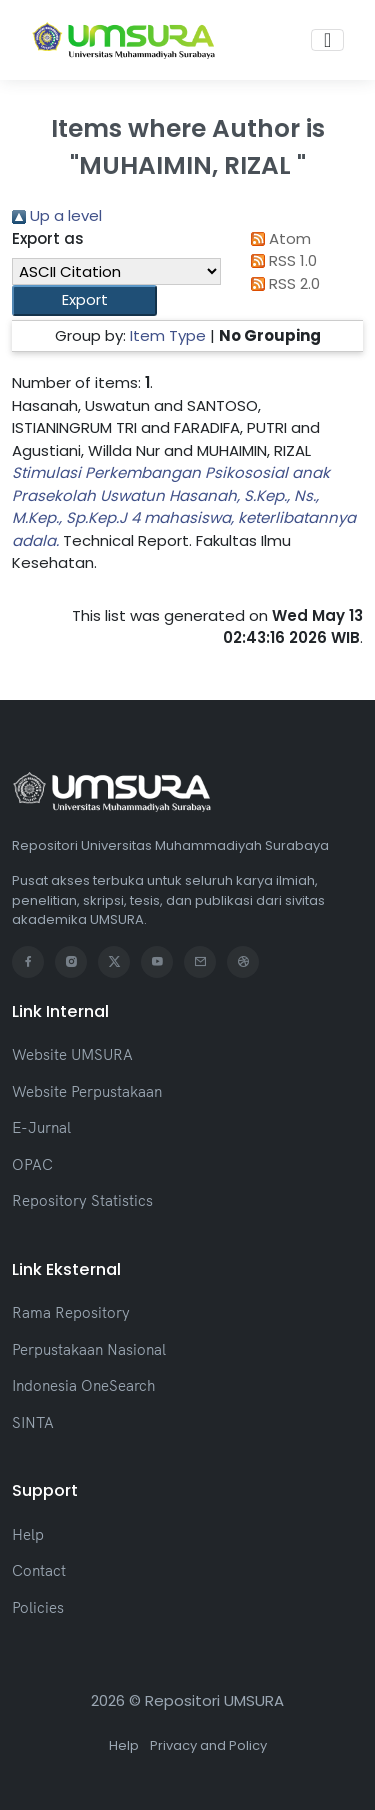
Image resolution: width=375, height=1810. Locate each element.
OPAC (32, 1164)
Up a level (57, 215)
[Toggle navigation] (327, 40)
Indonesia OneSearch (83, 1385)
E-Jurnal (41, 1127)
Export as (48, 238)
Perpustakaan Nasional (89, 1349)
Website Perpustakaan (87, 1091)
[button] (84, 300)
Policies (38, 1607)
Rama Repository (71, 1312)
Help (28, 1534)
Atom (278, 238)
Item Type (168, 335)
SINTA (33, 1422)
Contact (39, 1570)
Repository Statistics (82, 1200)
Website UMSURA (72, 1054)
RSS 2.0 (282, 283)
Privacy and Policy (208, 1745)
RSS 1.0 (281, 260)
